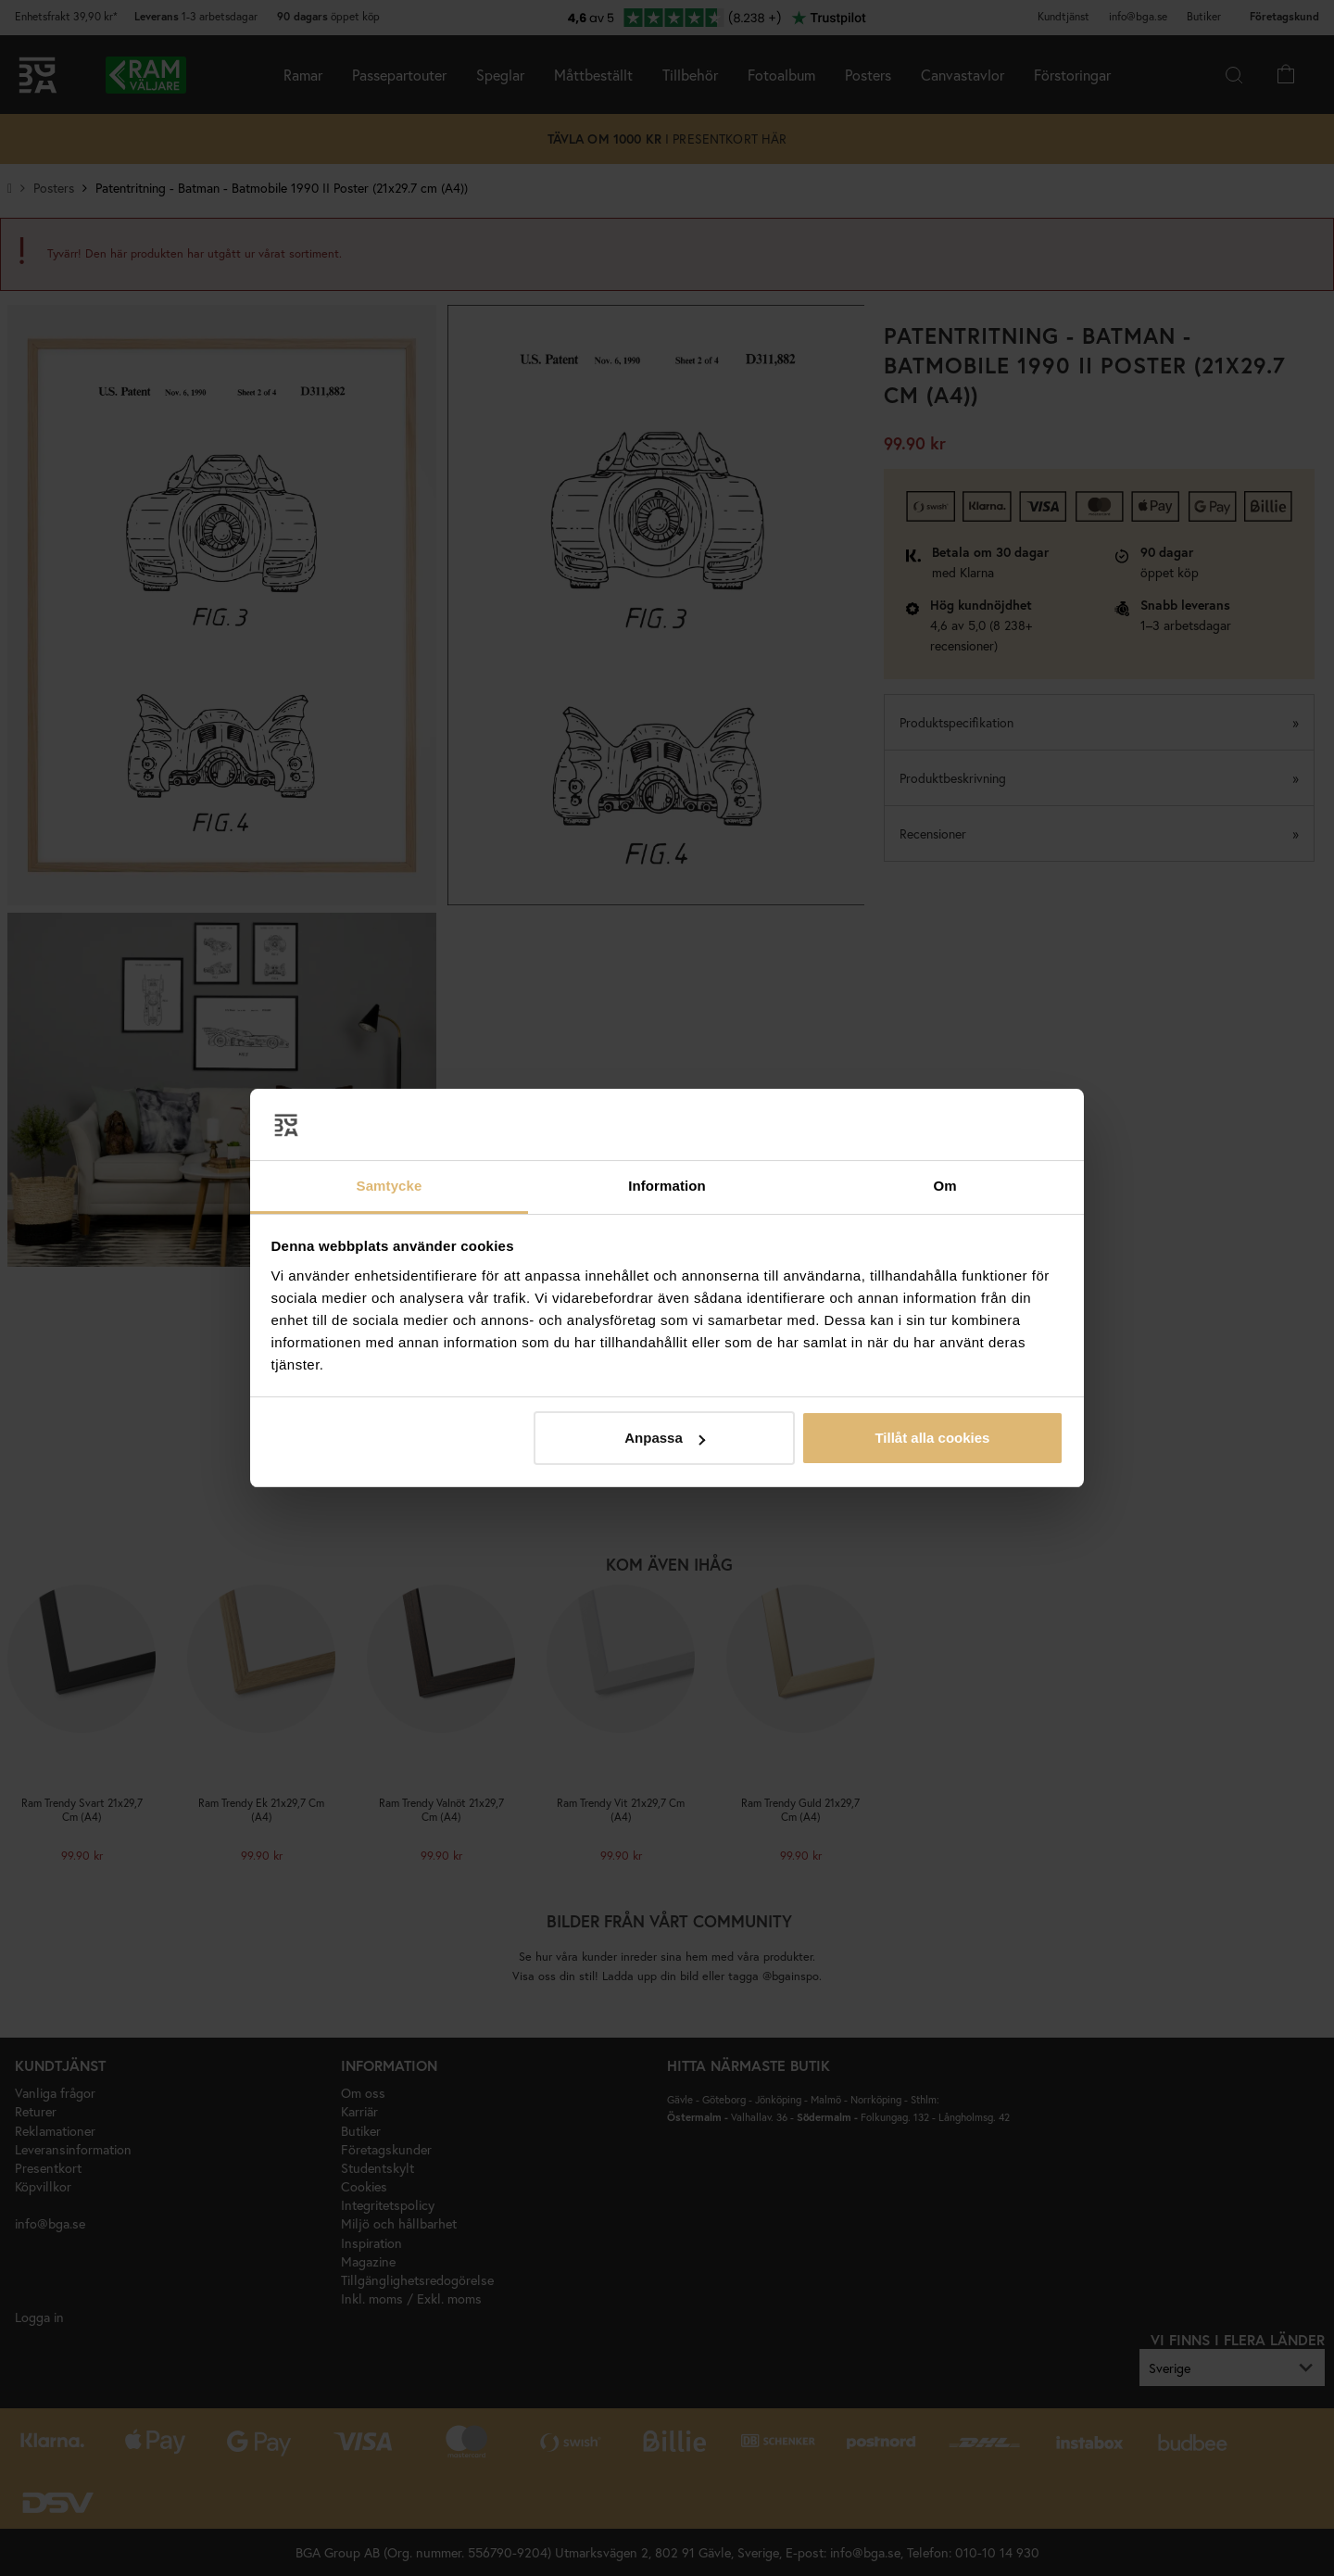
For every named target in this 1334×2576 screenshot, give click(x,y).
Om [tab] (944, 1185)
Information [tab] (667, 1185)
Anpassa (664, 1438)
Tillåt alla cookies (932, 1438)
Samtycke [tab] (389, 1185)
